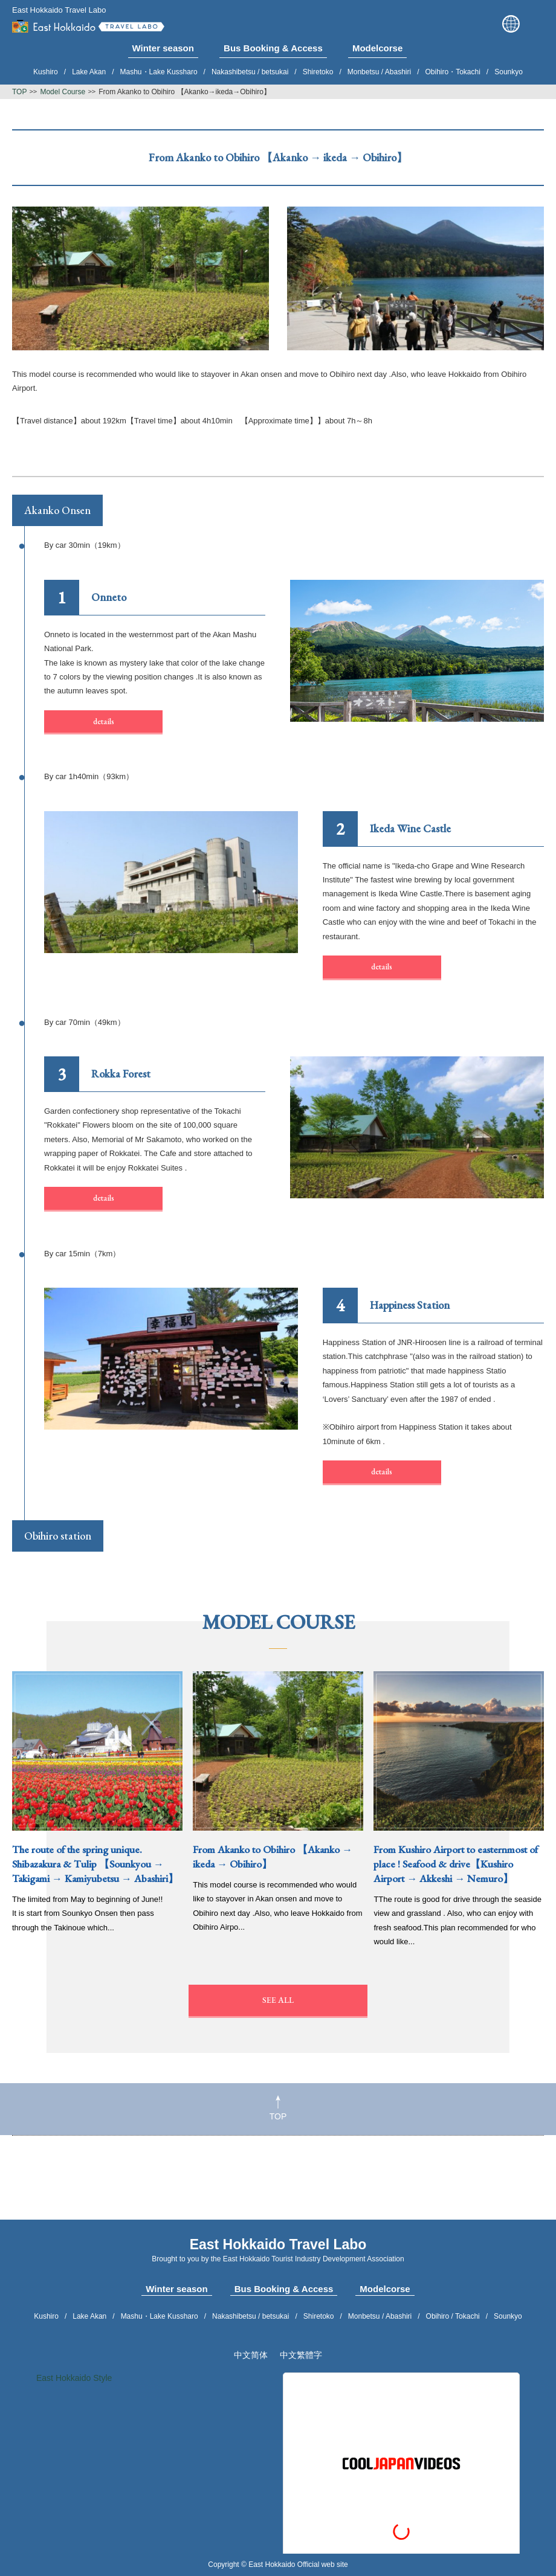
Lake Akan (89, 72)
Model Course (62, 92)
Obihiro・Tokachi (452, 72)
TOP (278, 2108)
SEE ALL (278, 1999)
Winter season (176, 2289)
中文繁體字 (301, 2355)
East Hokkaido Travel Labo (88, 23)
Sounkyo (508, 72)
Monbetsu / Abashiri (379, 72)
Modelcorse (385, 2289)
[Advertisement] (278, 2184)
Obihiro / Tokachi (453, 2316)
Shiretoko (318, 72)
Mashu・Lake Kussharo (159, 72)
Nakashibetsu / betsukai (250, 72)
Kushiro (45, 72)
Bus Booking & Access (284, 2289)
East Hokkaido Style (74, 2378)
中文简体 (251, 2355)
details (103, 721)
